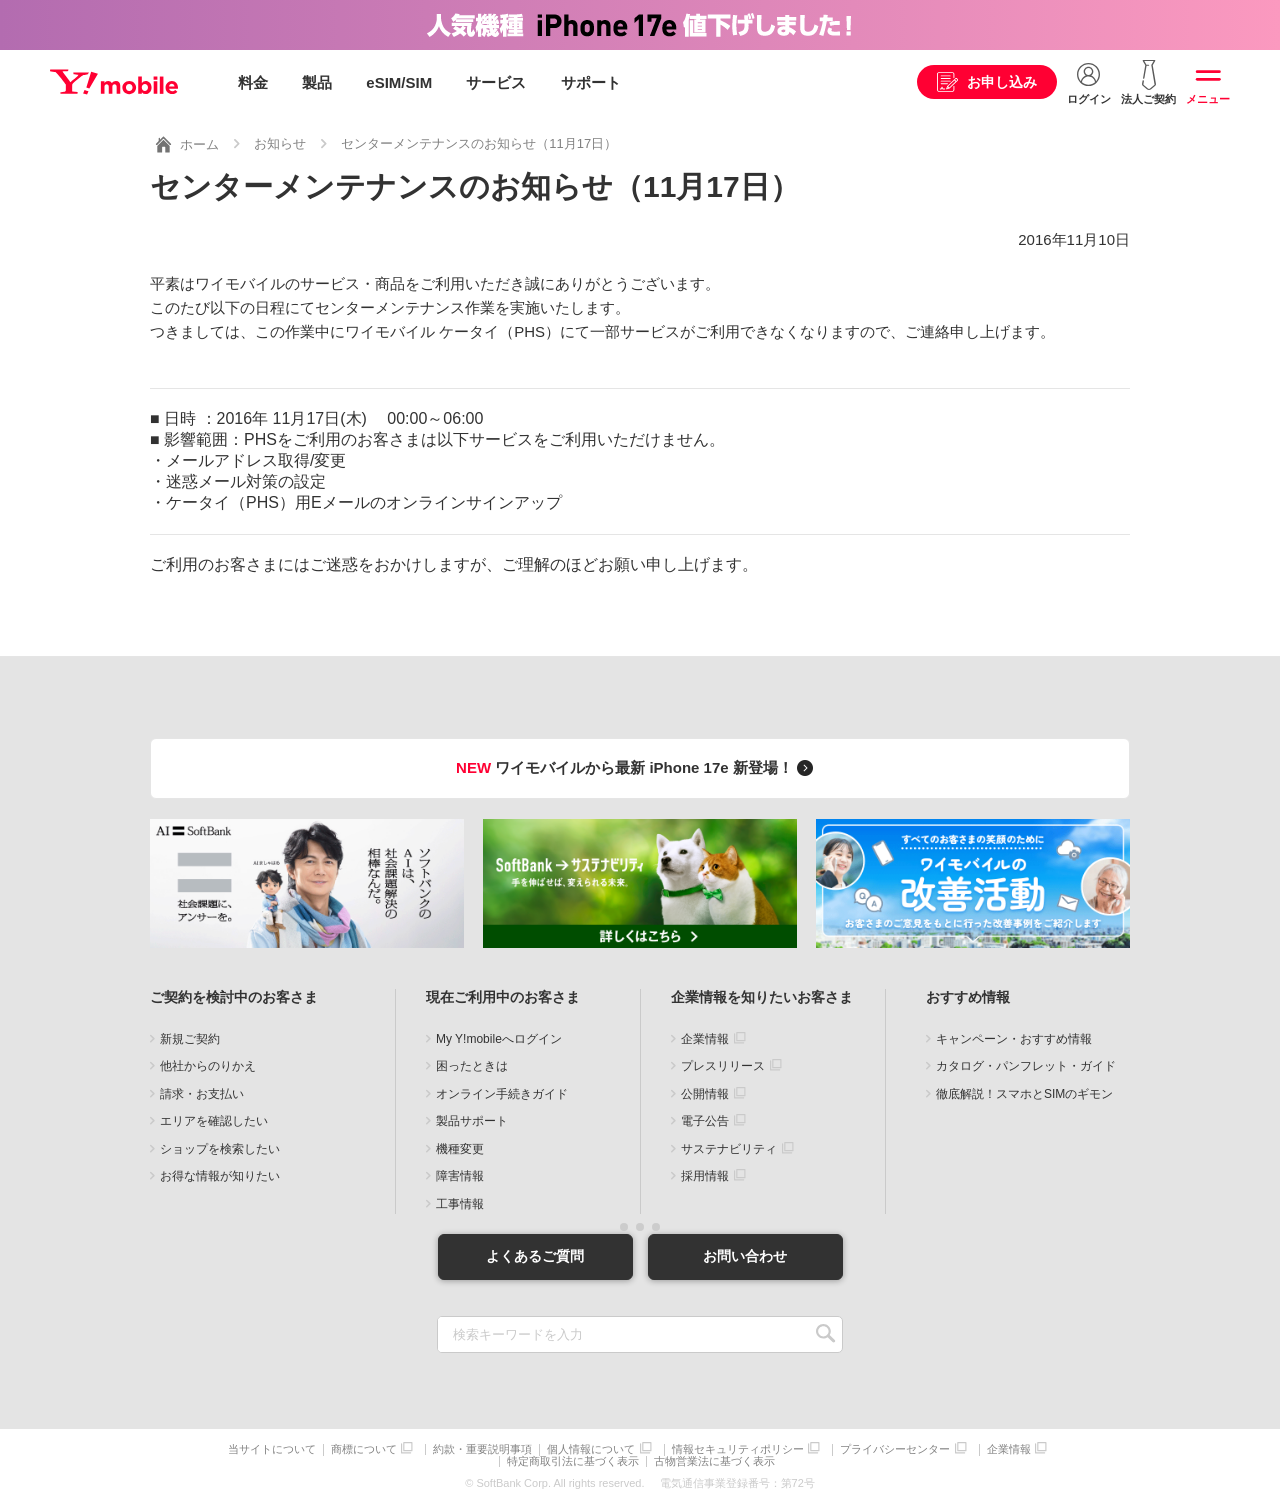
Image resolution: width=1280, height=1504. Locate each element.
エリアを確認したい (214, 1121)
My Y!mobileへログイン (499, 1039)
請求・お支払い (202, 1094)
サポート (591, 82)
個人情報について (591, 1448)
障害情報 (460, 1176)
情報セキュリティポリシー (738, 1448)
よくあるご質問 (535, 1256)
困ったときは (472, 1066)
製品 (317, 82)
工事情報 (460, 1204)
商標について (364, 1448)
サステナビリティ (729, 1149)
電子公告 (705, 1121)
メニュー (1208, 99)
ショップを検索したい (220, 1149)
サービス (496, 82)
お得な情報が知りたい (220, 1176)
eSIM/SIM (399, 82)
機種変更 (460, 1149)
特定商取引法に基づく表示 (573, 1461)
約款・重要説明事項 (482, 1448)
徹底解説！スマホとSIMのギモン (1024, 1094)
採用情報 (705, 1176)
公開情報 (705, 1094)
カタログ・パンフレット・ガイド (1026, 1066)
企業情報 (705, 1039)
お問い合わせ (745, 1256)
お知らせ (280, 143)
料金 (253, 82)
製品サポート (472, 1121)
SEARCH (825, 1333)
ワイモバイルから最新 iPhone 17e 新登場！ (637, 767)
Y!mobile (114, 83)
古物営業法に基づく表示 (714, 1461)
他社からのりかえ (208, 1066)
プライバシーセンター (895, 1448)
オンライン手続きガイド (502, 1094)
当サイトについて (272, 1448)
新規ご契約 (190, 1039)
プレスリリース (723, 1066)
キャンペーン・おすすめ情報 (1014, 1039)
